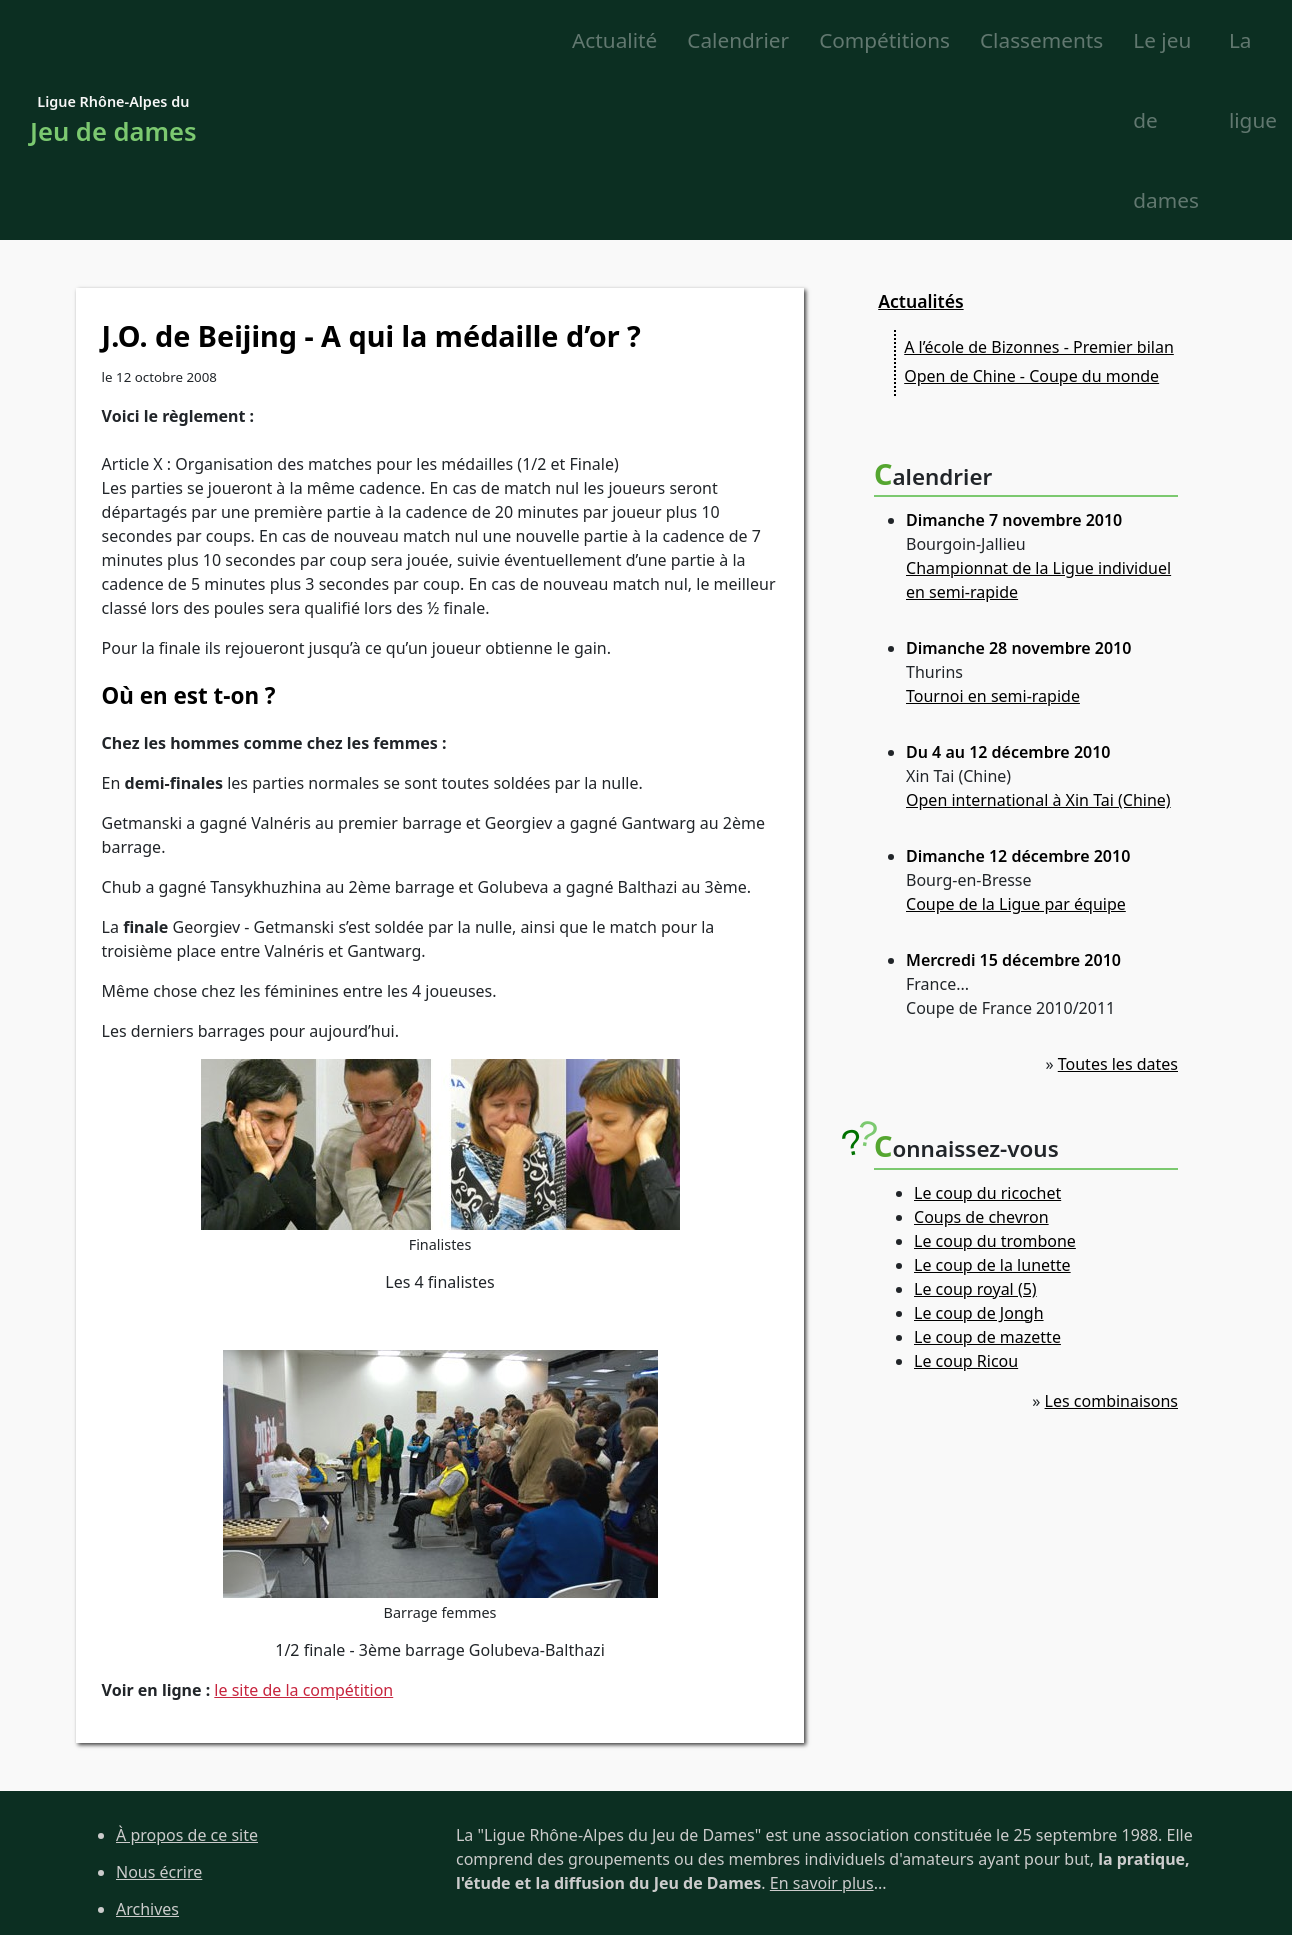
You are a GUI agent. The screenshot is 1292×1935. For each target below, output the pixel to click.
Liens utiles (158, 1825)
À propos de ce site (187, 1678)
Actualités (920, 143)
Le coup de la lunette (992, 1107)
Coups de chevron (981, 1059)
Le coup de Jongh (979, 1155)
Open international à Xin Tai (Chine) (1038, 643)
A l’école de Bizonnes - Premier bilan (1039, 190)
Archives (147, 1751)
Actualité (313, 41)
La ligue (1179, 41)
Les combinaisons (1111, 1243)
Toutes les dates (1118, 907)
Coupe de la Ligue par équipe (1016, 747)
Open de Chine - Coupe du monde (1031, 219)
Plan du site (159, 1788)
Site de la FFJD (168, 1862)
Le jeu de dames (1031, 41)
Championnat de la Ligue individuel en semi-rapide (1038, 423)
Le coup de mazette (987, 1179)
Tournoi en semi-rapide (993, 539)
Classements (740, 41)
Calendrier (438, 41)
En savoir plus (822, 1726)
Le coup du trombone (995, 1083)
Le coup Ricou (966, 1203)
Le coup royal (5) (975, 1131)
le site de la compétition (303, 1532)
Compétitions (584, 41)
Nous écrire (159, 1715)
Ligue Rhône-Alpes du (113, 42)
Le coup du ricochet (987, 1035)
